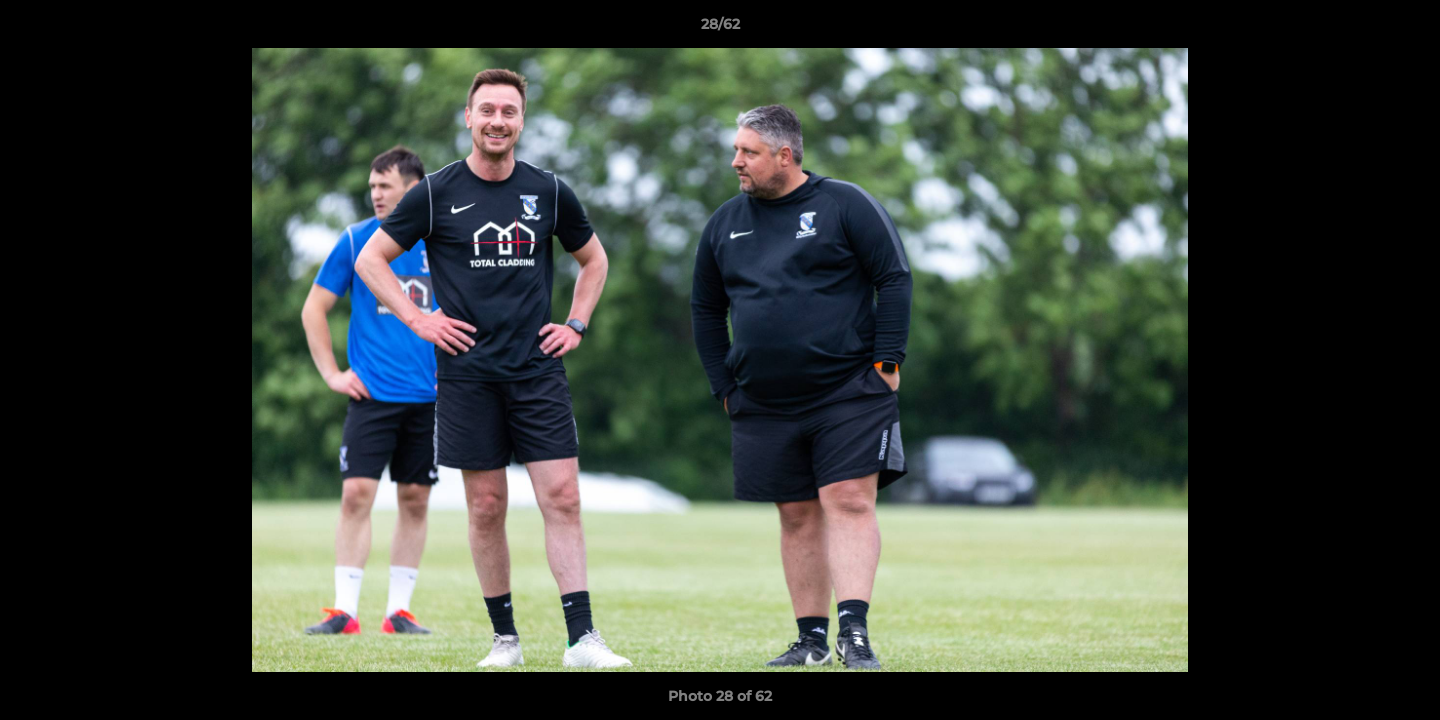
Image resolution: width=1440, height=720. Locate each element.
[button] (1404, 29)
